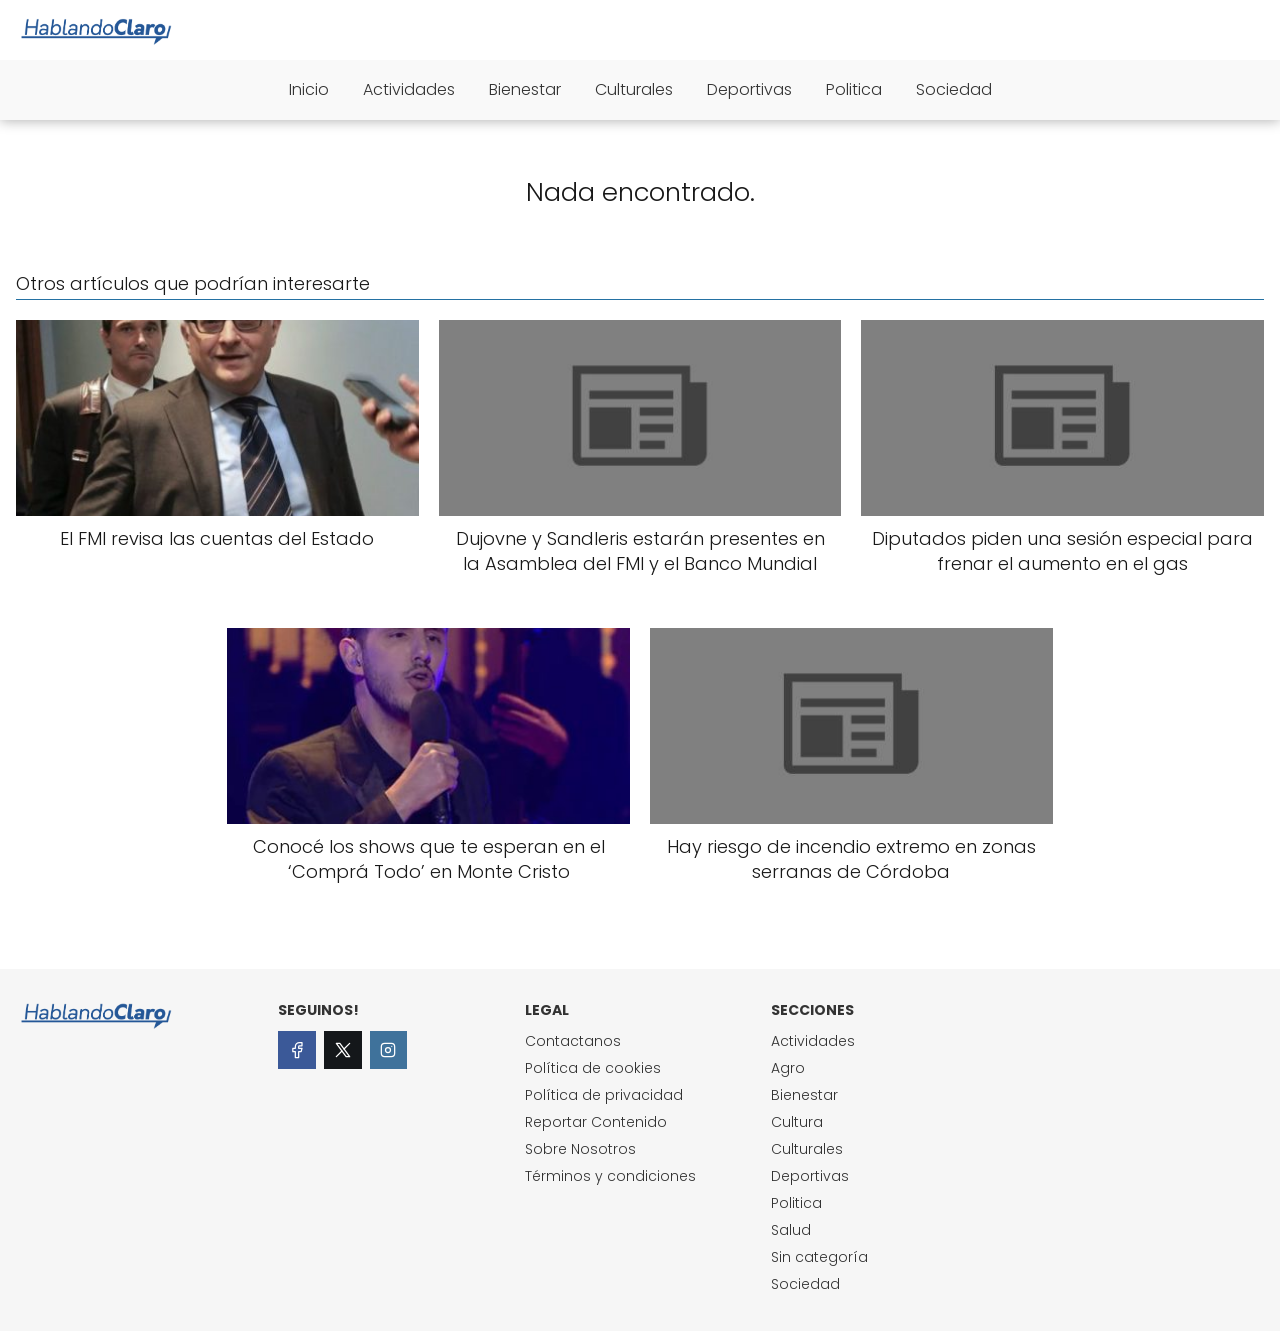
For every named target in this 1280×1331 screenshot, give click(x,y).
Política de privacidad (604, 1095)
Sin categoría (819, 1257)
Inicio (309, 89)
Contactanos (573, 1041)
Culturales (634, 89)
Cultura (797, 1122)
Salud (791, 1230)
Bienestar (525, 89)
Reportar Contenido (596, 1122)
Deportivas (749, 89)
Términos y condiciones (610, 1176)
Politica (854, 89)
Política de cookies (593, 1068)
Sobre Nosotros (580, 1149)
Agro (788, 1068)
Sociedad (954, 89)
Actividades (409, 89)
